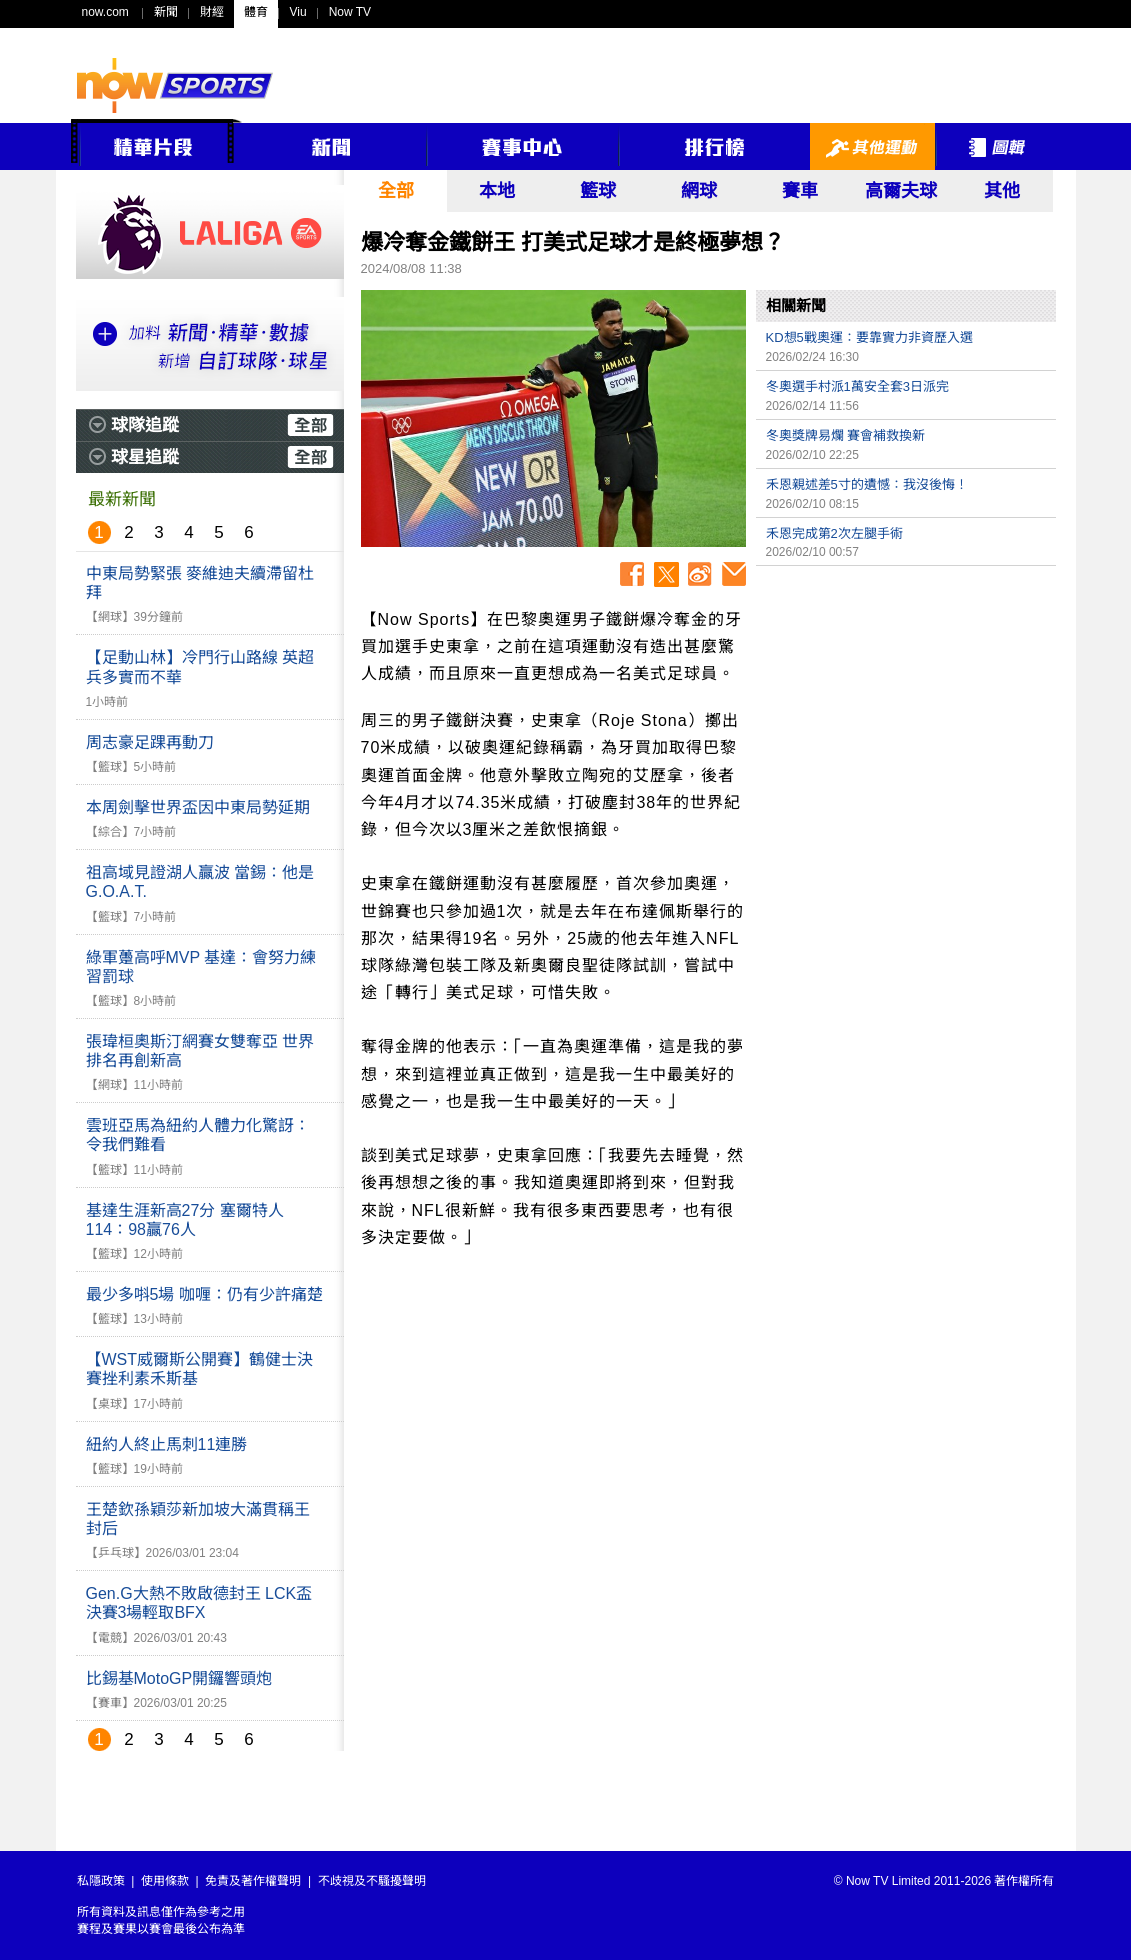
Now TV (350, 12)
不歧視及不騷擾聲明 (372, 1881)
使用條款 (165, 1881)
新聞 (166, 12)
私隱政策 (101, 1881)
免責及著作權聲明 (253, 1881)
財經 (212, 12)
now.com (105, 12)
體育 (256, 12)
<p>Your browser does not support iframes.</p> (906, 716)
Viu (298, 12)
